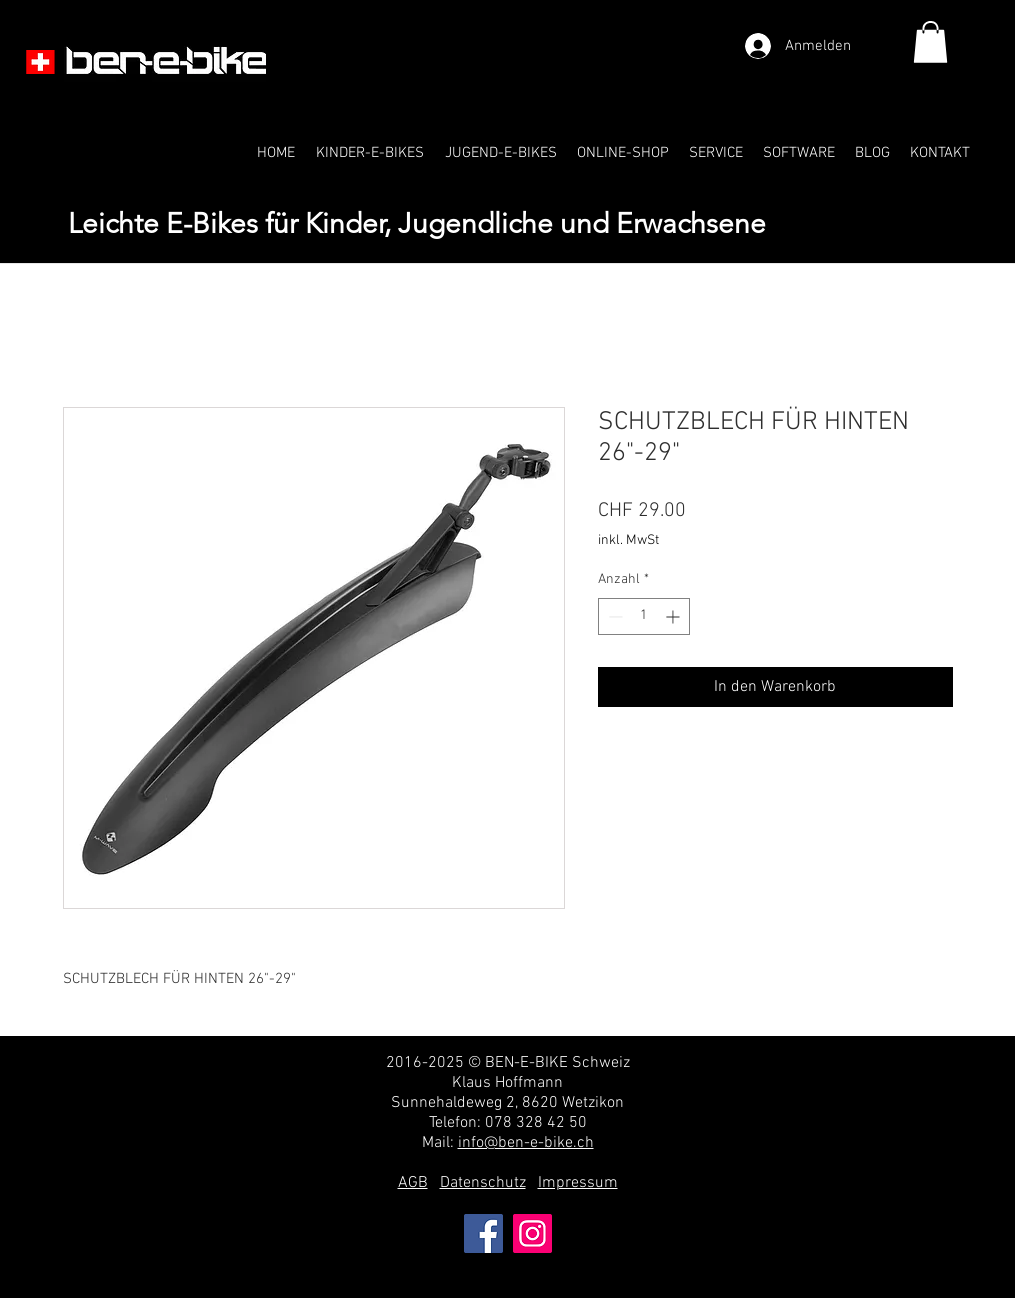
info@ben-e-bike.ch (526, 1143)
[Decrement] (613, 616)
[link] (930, 42)
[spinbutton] (644, 616)
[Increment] (674, 616)
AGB (413, 1183)
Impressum (578, 1183)
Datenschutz (483, 1183)
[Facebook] (483, 1233)
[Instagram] (532, 1233)
